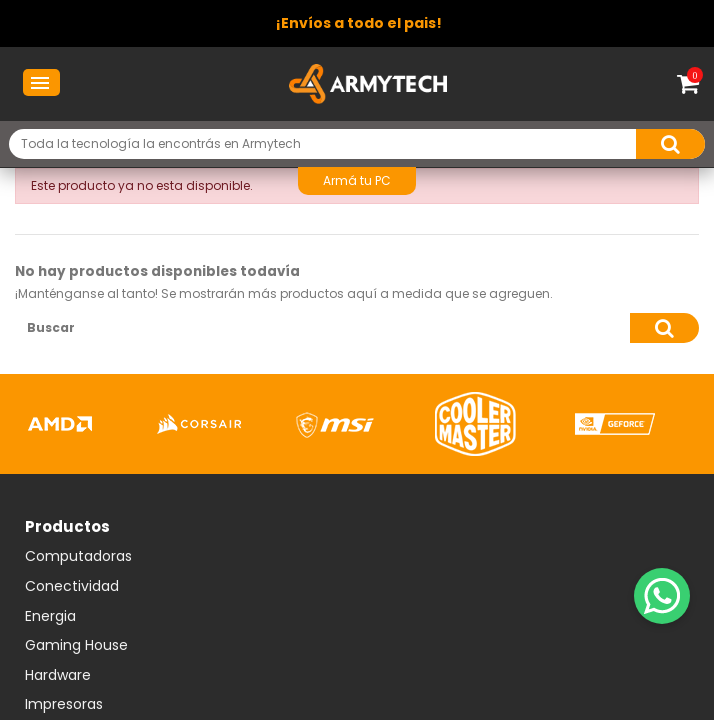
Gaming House (76, 646)
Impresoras (64, 705)
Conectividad (72, 587)
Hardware (58, 676)
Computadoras (78, 557)
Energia (50, 617)
